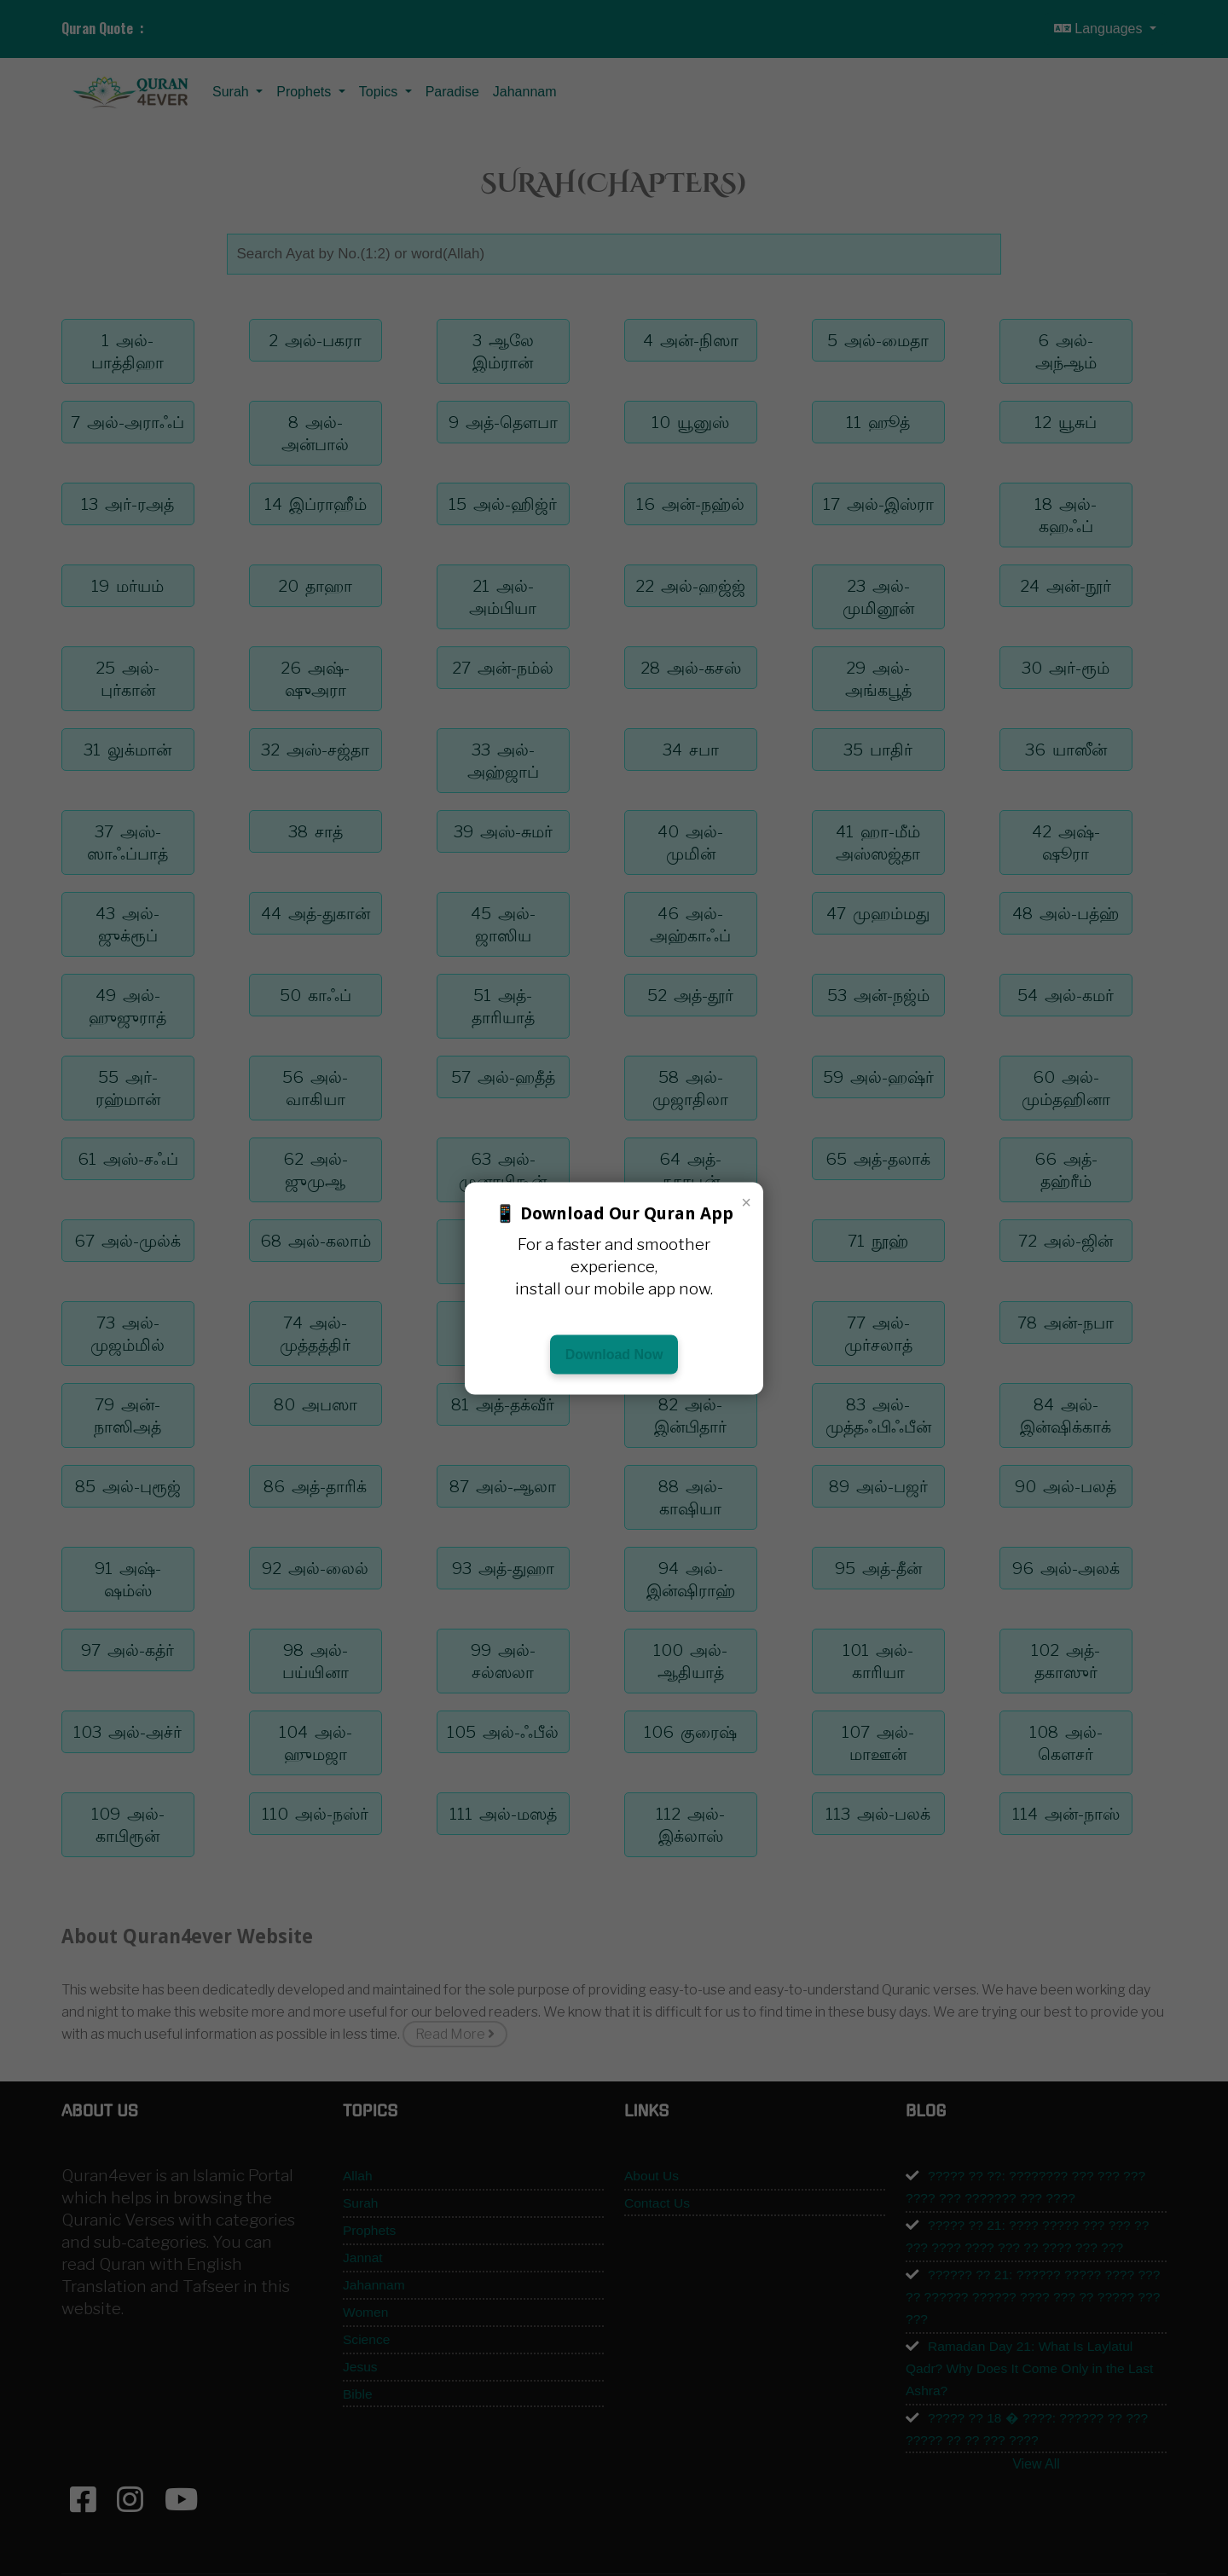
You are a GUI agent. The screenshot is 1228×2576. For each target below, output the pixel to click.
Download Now (614, 1353)
